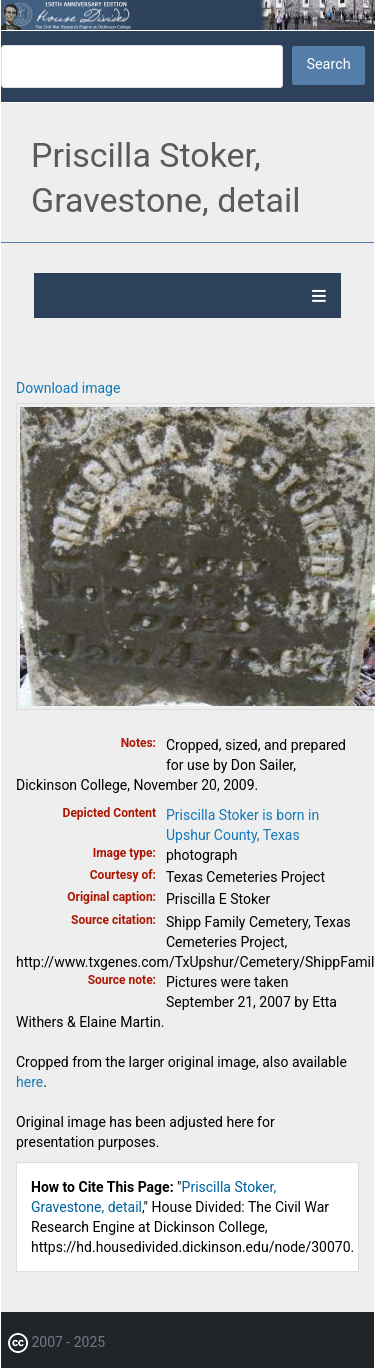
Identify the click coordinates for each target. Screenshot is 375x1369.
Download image (68, 388)
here (29, 1082)
